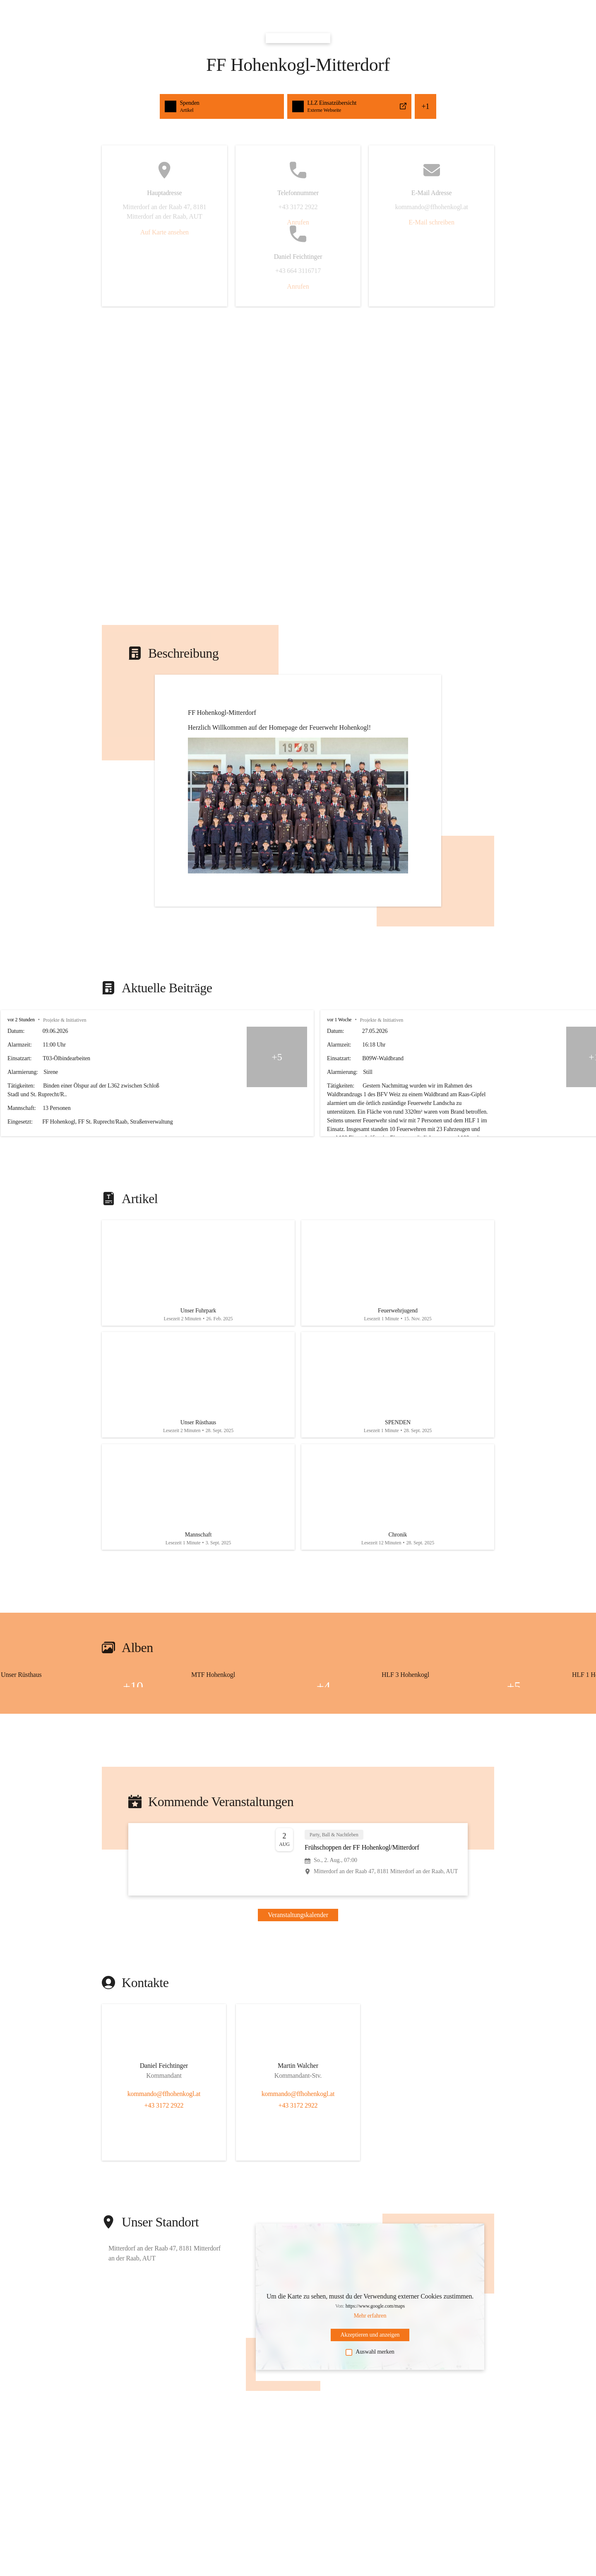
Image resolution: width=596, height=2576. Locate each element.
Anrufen (298, 222)
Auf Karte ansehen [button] (164, 232)
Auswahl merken (370, 2352)
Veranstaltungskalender (298, 1914)
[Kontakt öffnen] (164, 2067)
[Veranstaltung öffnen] (298, 1859)
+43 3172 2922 (164, 2105)
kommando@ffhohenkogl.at (164, 2093)
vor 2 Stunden (21, 1020)
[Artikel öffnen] (198, 1273)
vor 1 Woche (417, 1020)
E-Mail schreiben (431, 222)
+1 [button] (425, 106)
